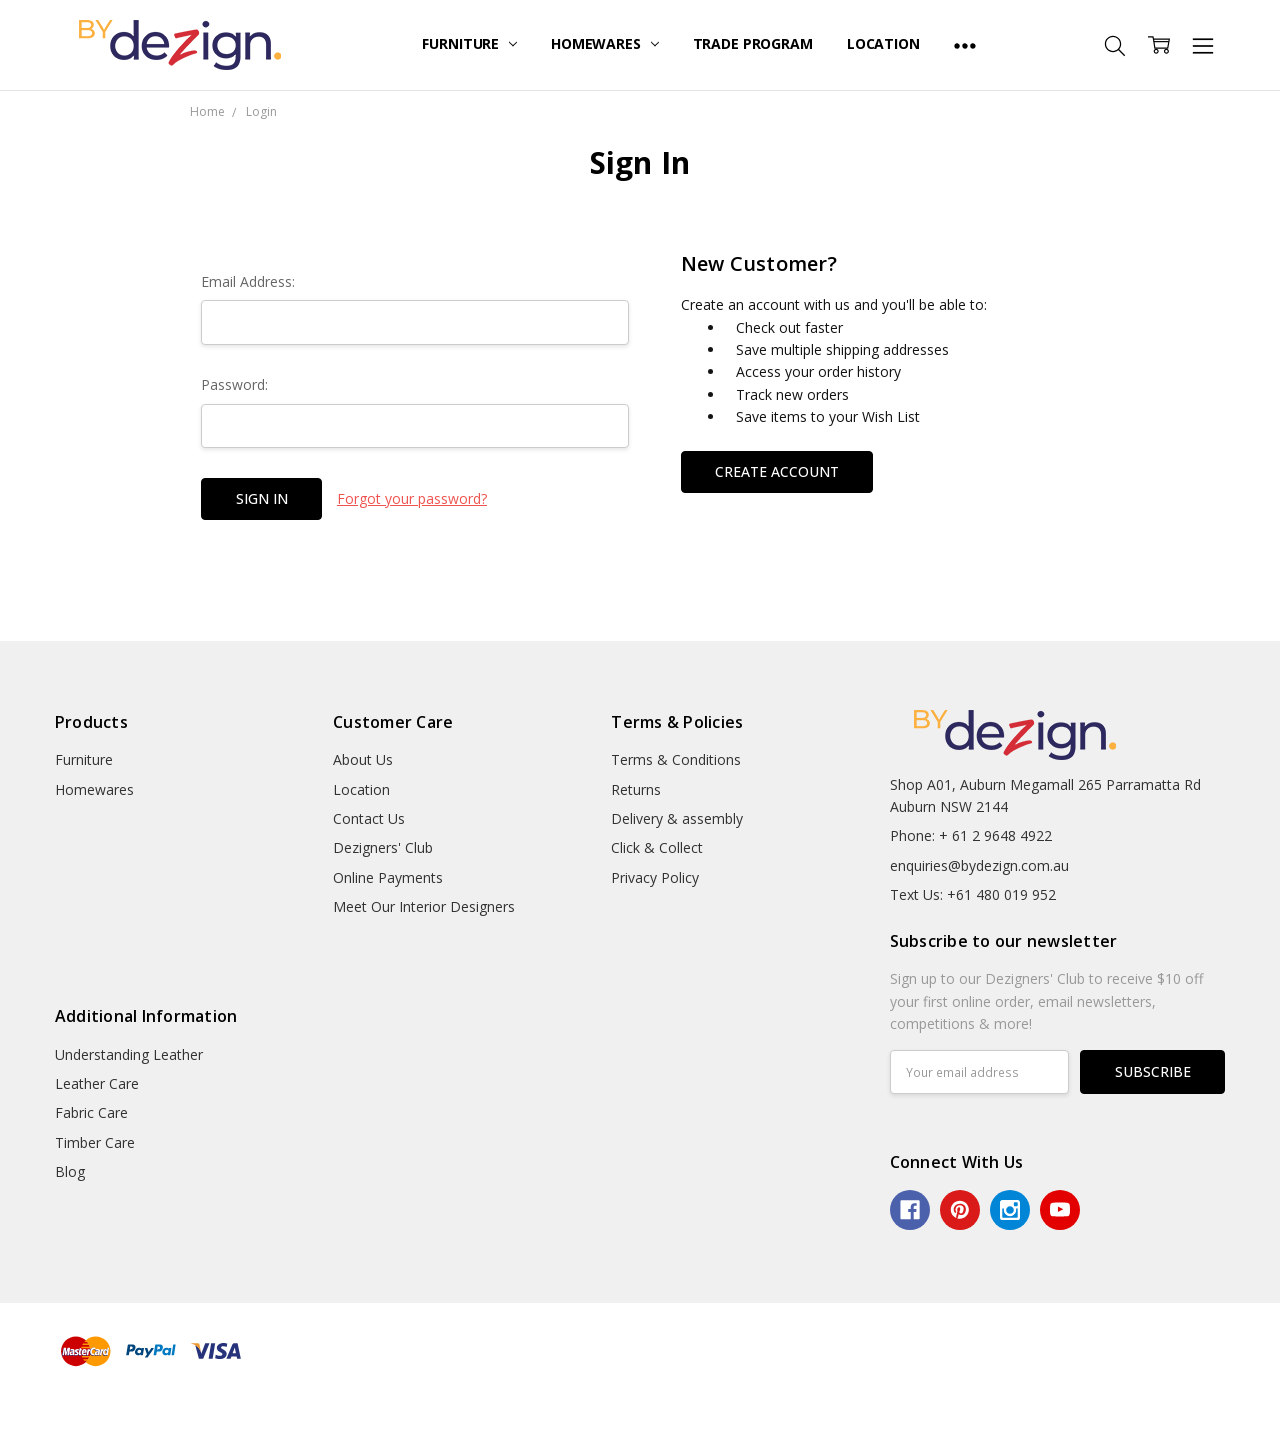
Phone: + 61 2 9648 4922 (971, 835)
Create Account (777, 471)
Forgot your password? (412, 498)
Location (883, 43)
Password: (234, 384)
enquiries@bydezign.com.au (979, 865)
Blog (70, 1171)
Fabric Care (91, 1112)
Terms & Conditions (676, 759)
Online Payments (388, 877)
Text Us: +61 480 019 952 (973, 894)
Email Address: (248, 281)
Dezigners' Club (383, 847)
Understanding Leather (129, 1054)
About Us (363, 759)
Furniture (469, 43)
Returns (636, 789)
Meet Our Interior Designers (424, 906)
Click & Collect (657, 847)
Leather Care (97, 1083)
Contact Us (369, 818)
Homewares (605, 43)
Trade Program (753, 43)
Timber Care (95, 1142)
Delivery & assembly (677, 818)
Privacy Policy (655, 877)
